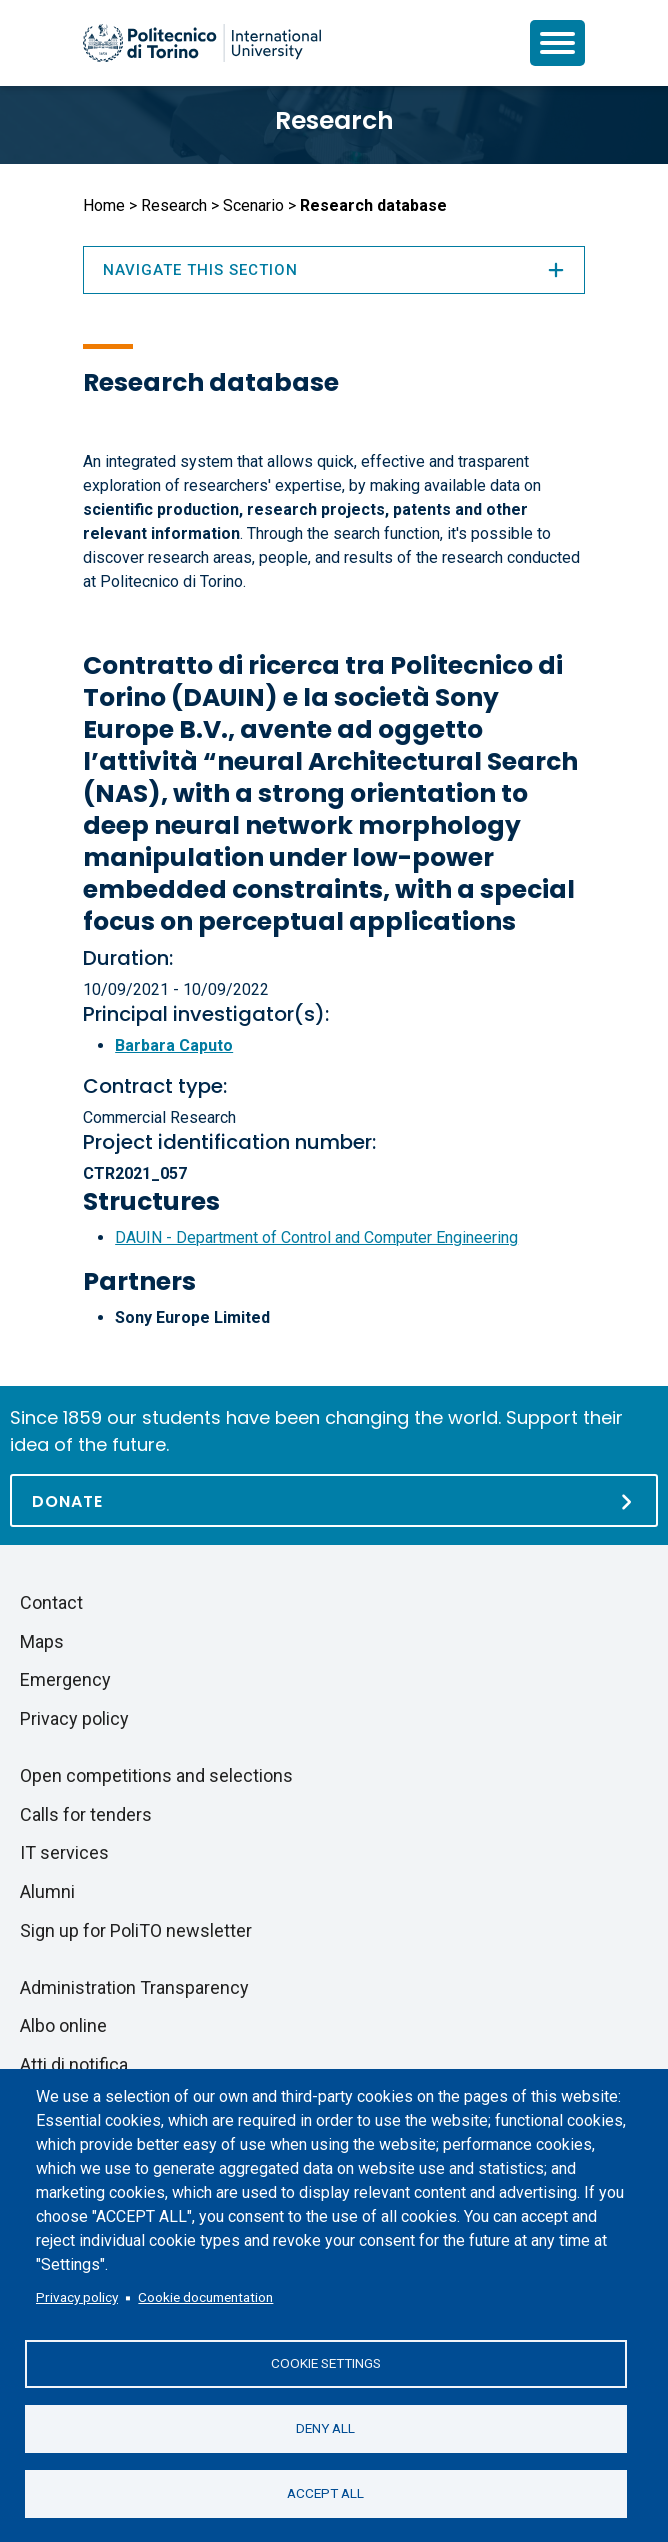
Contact (51, 1602)
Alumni (47, 1891)
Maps (42, 1641)
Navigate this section (334, 270)
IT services (64, 1852)
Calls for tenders (86, 1814)
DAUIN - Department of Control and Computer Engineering (316, 1237)
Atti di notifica (74, 2064)
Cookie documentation (205, 2297)
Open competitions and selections (156, 1775)
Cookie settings (326, 2363)
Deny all (325, 2428)
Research (334, 120)
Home (104, 205)
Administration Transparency (134, 1987)
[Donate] (334, 1500)
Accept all (325, 2493)
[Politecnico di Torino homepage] (202, 43)
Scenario (253, 205)
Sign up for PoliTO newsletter (136, 1930)
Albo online (63, 2025)
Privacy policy (77, 2297)
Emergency (65, 1679)
